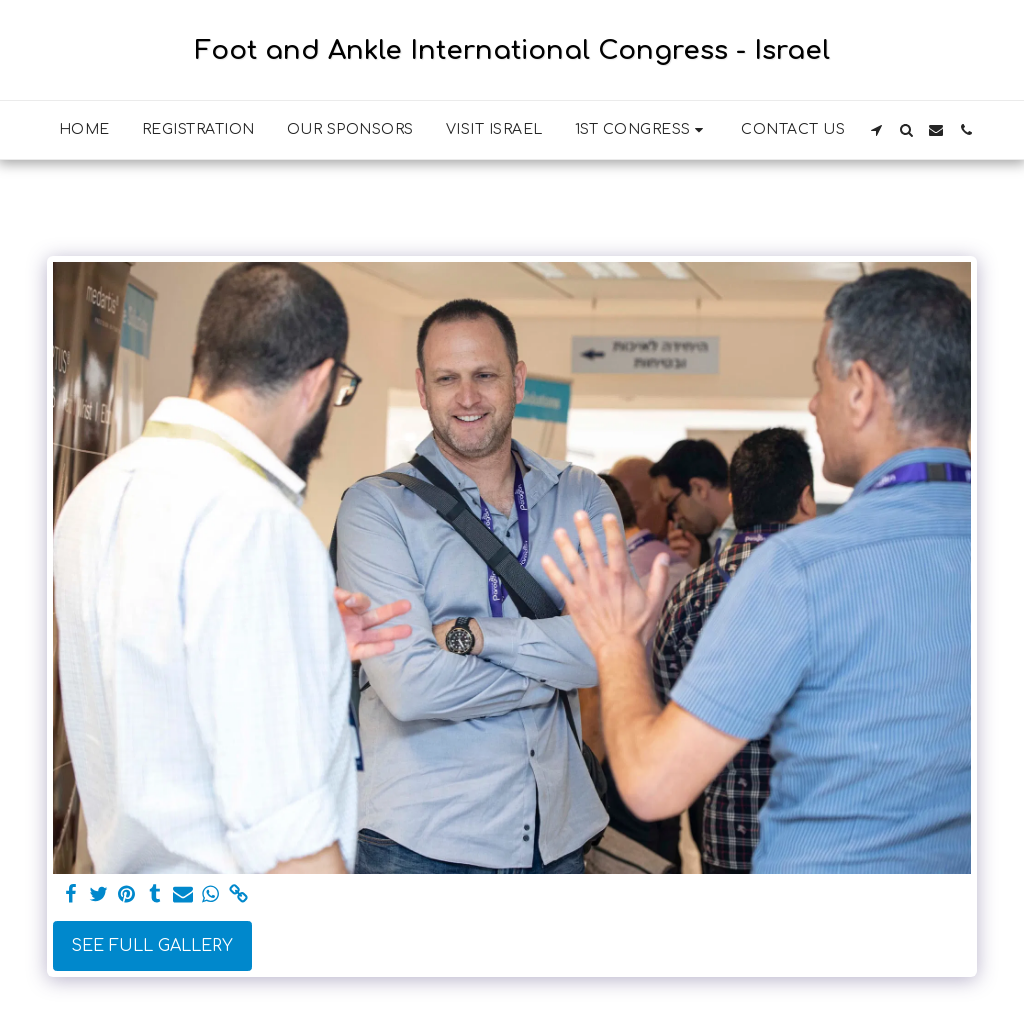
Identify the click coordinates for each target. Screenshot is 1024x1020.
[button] (642, 130)
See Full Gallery (152, 946)
